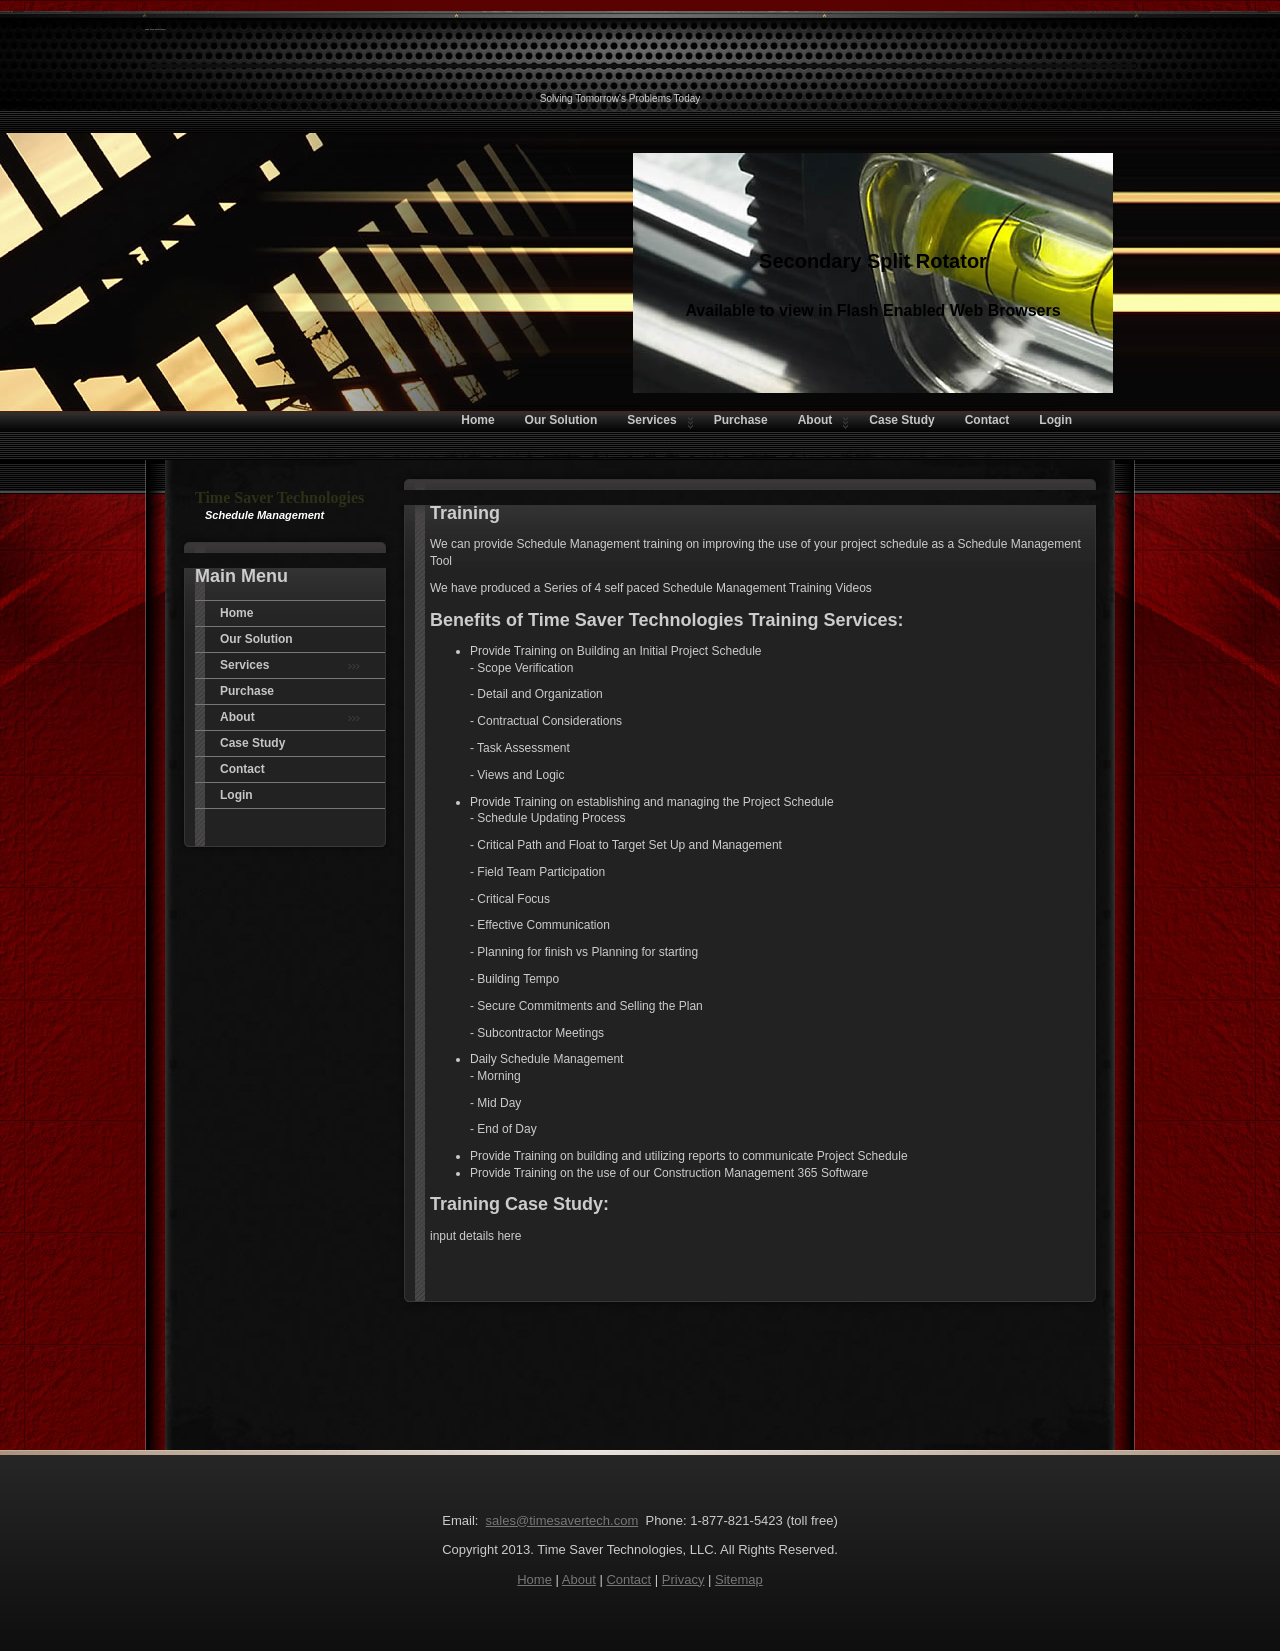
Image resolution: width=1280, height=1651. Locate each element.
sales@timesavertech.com (562, 1520)
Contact (242, 769)
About (290, 717)
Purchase (247, 691)
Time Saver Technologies (155, 29)
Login (236, 795)
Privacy (683, 1579)
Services (290, 665)
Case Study (252, 743)
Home (236, 613)
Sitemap (739, 1579)
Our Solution (256, 639)
